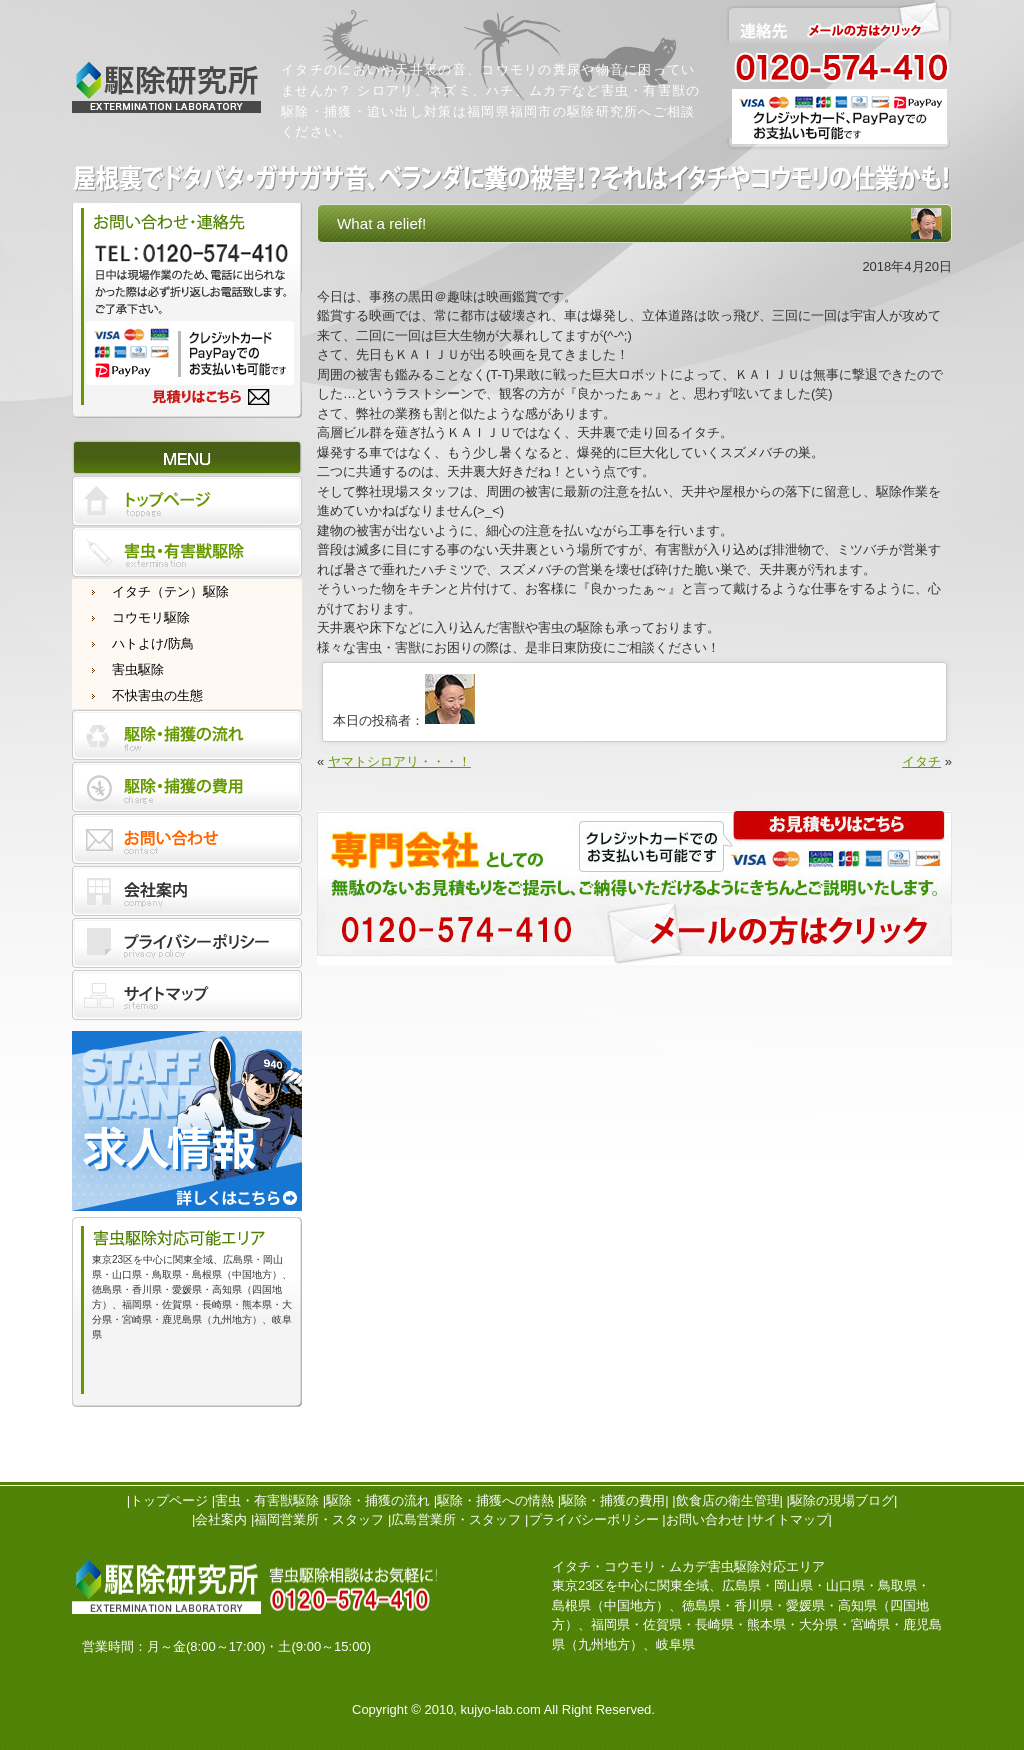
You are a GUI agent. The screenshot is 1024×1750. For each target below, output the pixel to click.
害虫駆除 (138, 669)
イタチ (921, 761)
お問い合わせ (705, 1519)
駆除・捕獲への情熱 (495, 1500)
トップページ (169, 1500)
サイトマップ (790, 1519)
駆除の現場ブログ (842, 1500)
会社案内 (221, 1519)
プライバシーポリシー (594, 1519)
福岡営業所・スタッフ (319, 1519)
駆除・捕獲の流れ (378, 1500)
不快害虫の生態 (157, 695)
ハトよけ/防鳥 (153, 643)
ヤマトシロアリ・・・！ (399, 761)
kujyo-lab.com (501, 1709)
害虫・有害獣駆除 (267, 1500)
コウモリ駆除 (151, 617)
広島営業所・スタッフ (456, 1519)
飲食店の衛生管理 (728, 1500)
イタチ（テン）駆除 (170, 591)
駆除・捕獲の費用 (613, 1500)
